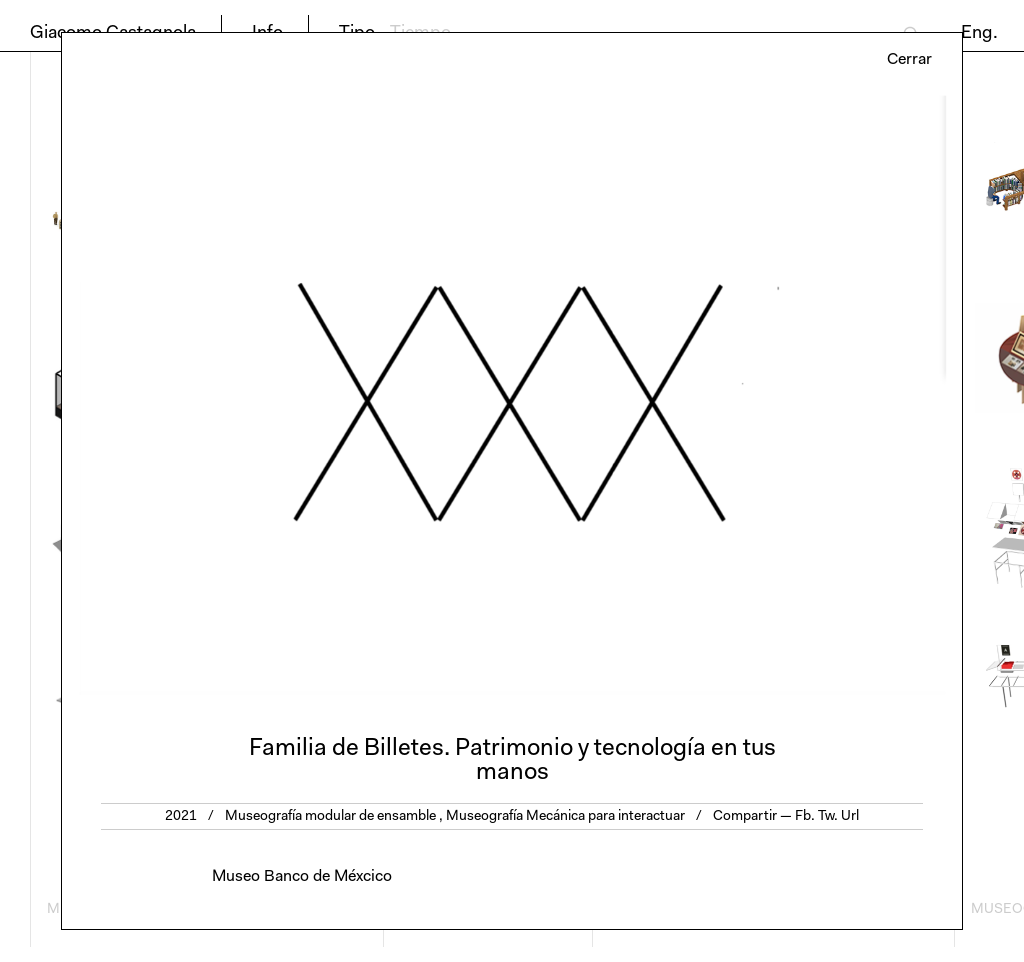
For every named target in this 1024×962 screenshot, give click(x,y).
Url (850, 817)
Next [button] (737, 395)
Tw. (828, 817)
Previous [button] (287, 395)
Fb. (805, 817)
